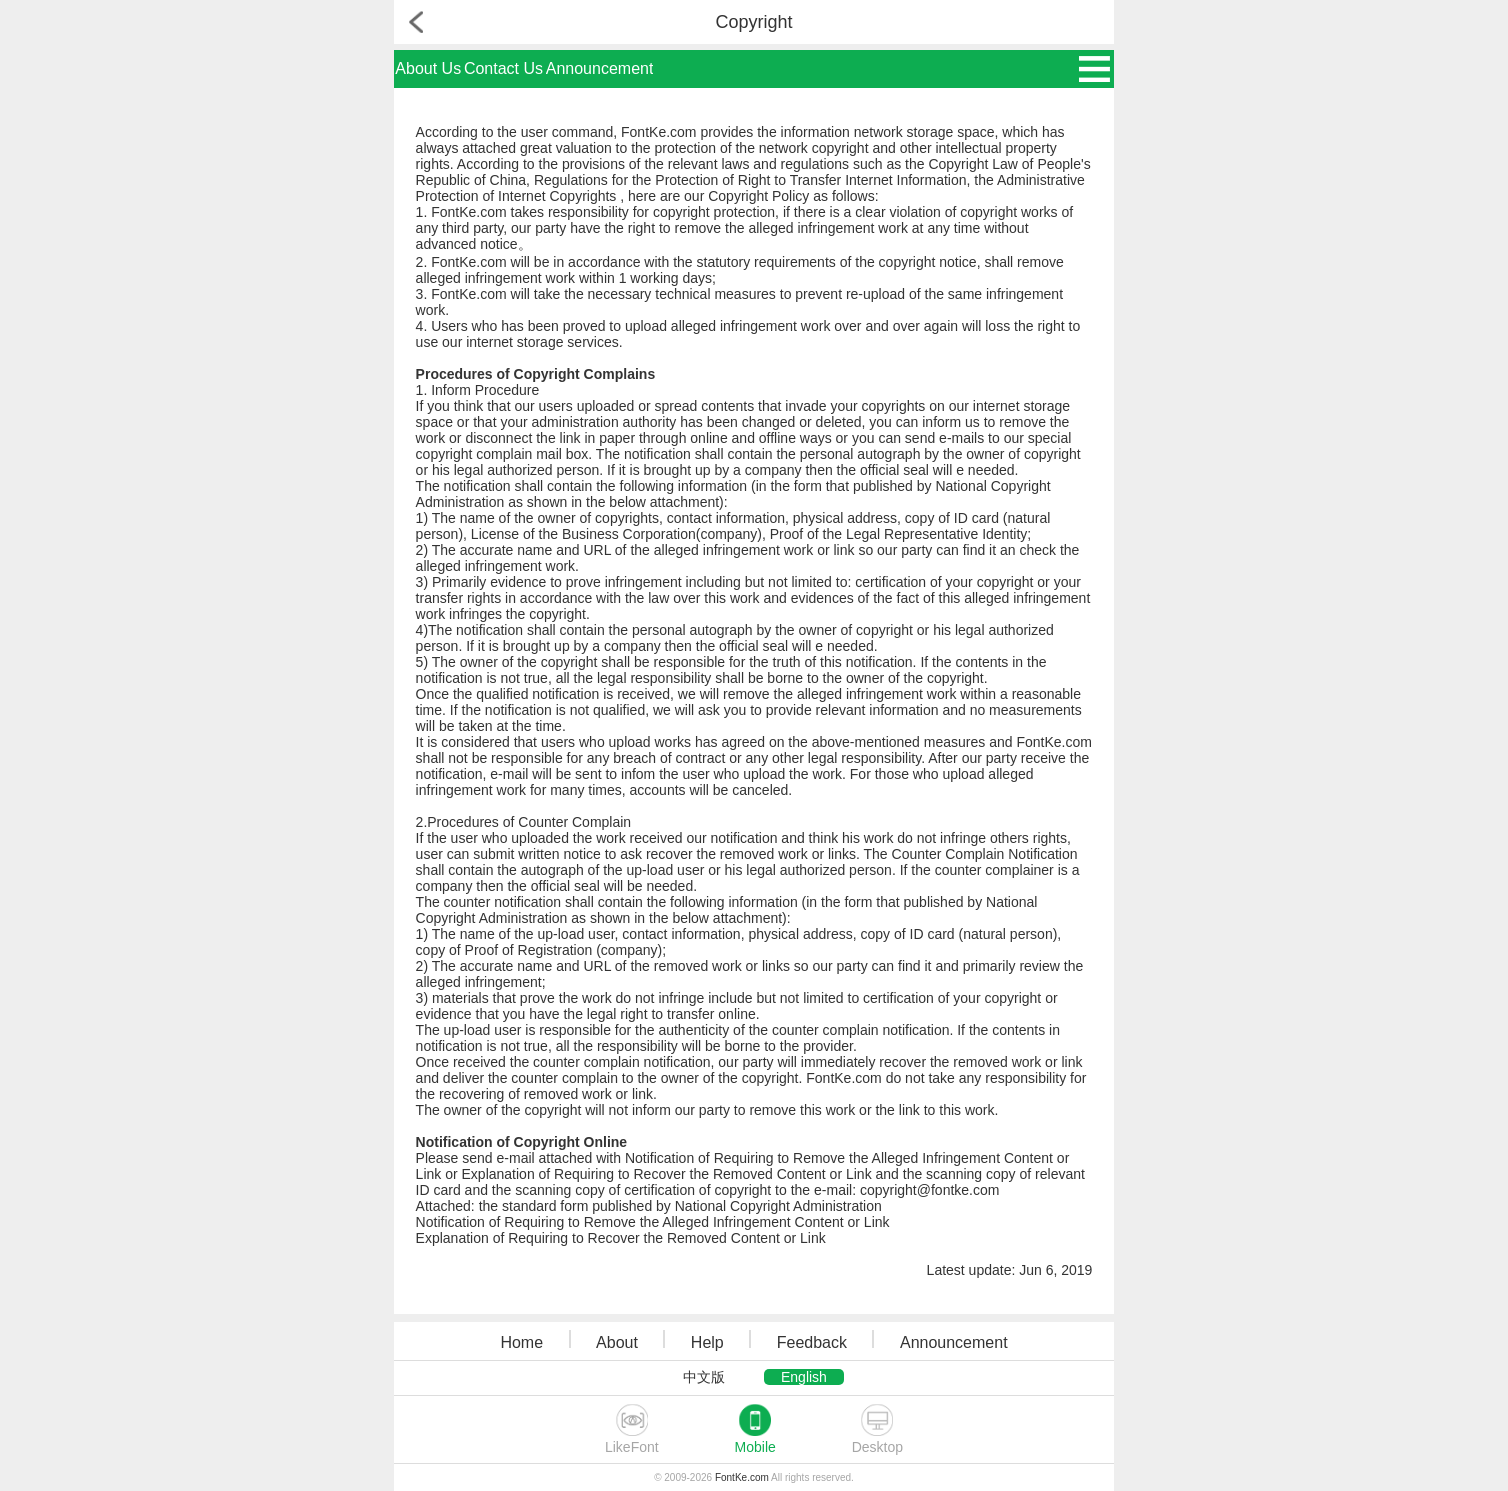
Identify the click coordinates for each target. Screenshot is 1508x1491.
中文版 (704, 1377)
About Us (428, 68)
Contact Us (503, 68)
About (617, 1342)
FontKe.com (742, 1477)
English (804, 1377)
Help (707, 1342)
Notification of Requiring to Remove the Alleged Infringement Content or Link (653, 1222)
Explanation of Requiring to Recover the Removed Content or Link (621, 1238)
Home (521, 1342)
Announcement (600, 68)
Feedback (812, 1342)
